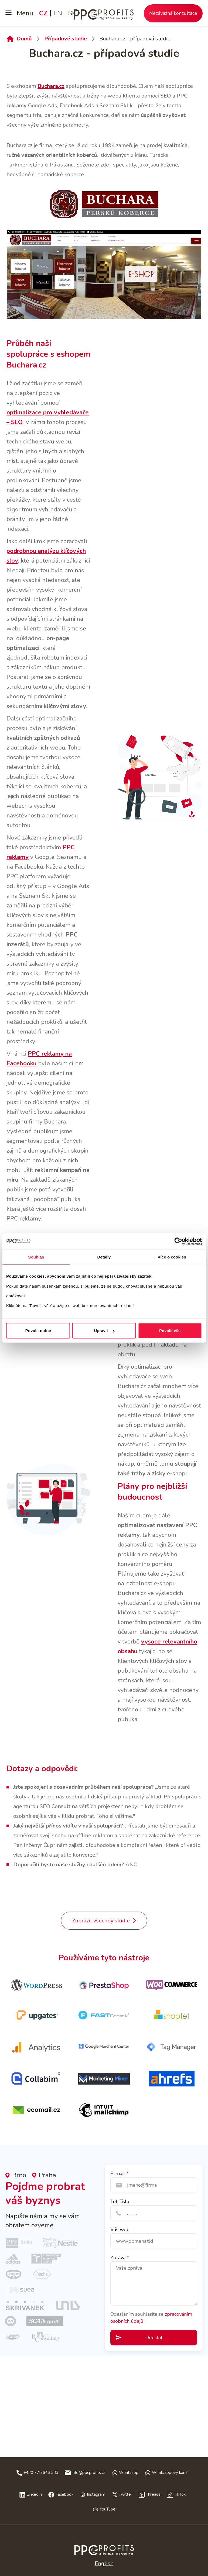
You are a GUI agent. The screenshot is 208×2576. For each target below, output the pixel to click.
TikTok (180, 2494)
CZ (43, 13)
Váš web (119, 2229)
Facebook (64, 2494)
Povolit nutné (38, 1330)
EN (57, 13)
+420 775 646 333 (40, 2472)
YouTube (107, 2509)
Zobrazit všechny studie (101, 1920)
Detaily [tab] (104, 1256)
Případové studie (65, 38)
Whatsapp (128, 2472)
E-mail (117, 2173)
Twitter (125, 2494)
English (104, 2563)
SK (72, 13)
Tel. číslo (119, 2201)
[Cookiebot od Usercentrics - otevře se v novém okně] (178, 1241)
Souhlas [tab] (36, 1256)
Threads (153, 2494)
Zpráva (117, 2257)
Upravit (104, 1330)
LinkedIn (34, 2494)
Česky (104, 2552)
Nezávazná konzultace (173, 13)
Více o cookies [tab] (172, 1256)
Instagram (96, 2494)
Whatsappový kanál (170, 2472)
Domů (24, 38)
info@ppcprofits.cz (88, 2472)
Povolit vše (169, 1330)
